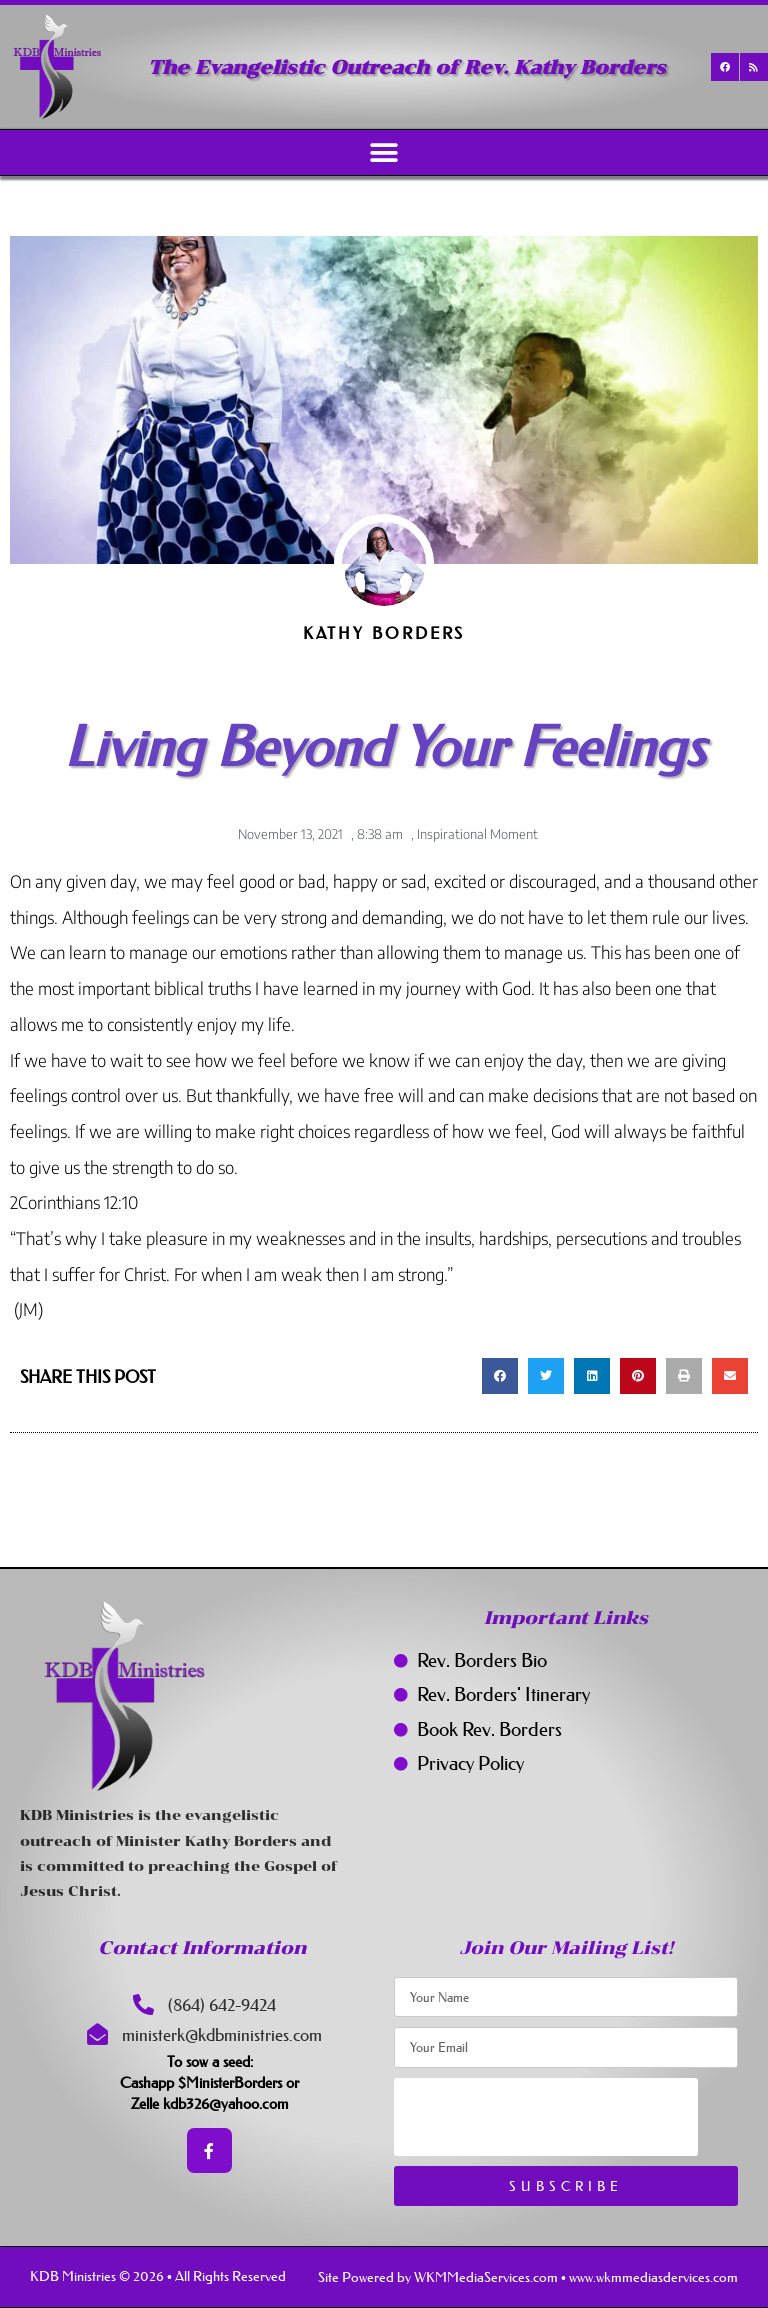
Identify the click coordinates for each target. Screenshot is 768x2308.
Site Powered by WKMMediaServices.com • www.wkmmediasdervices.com (528, 2277)
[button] (384, 152)
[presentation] (546, 2117)
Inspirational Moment (477, 834)
